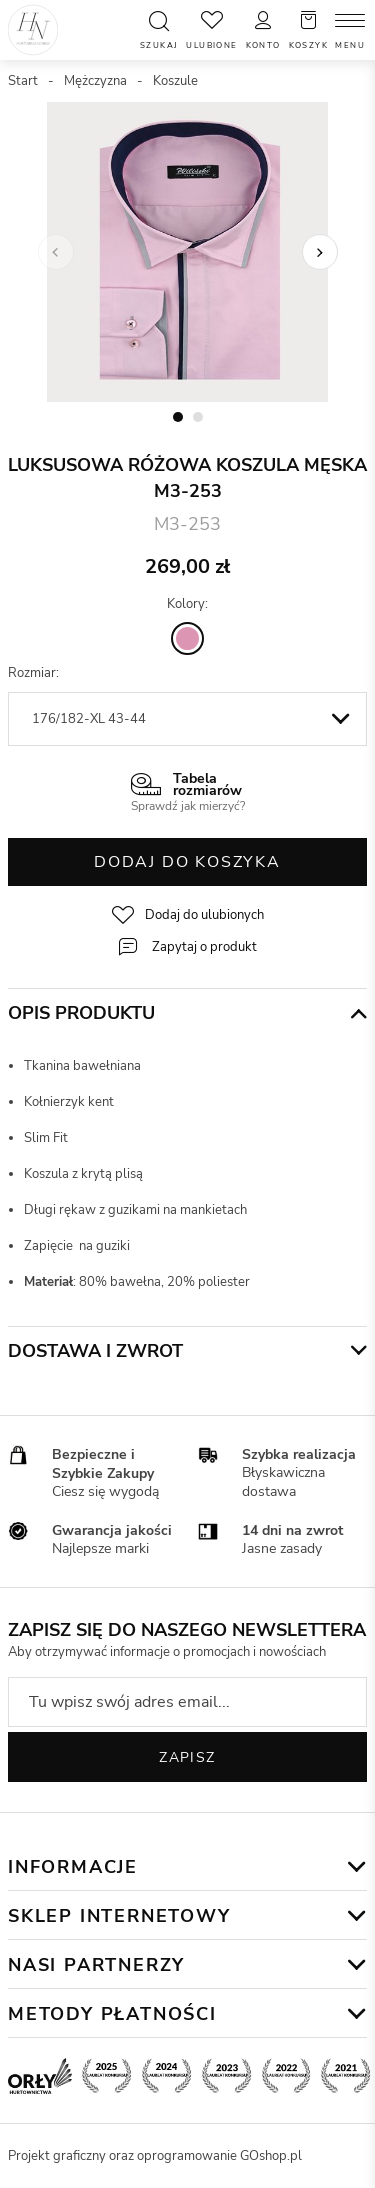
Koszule (175, 81)
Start (23, 81)
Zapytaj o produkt (204, 947)
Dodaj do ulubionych (204, 915)
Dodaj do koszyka (187, 862)
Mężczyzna (95, 81)
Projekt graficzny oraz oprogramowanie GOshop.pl (155, 2156)
